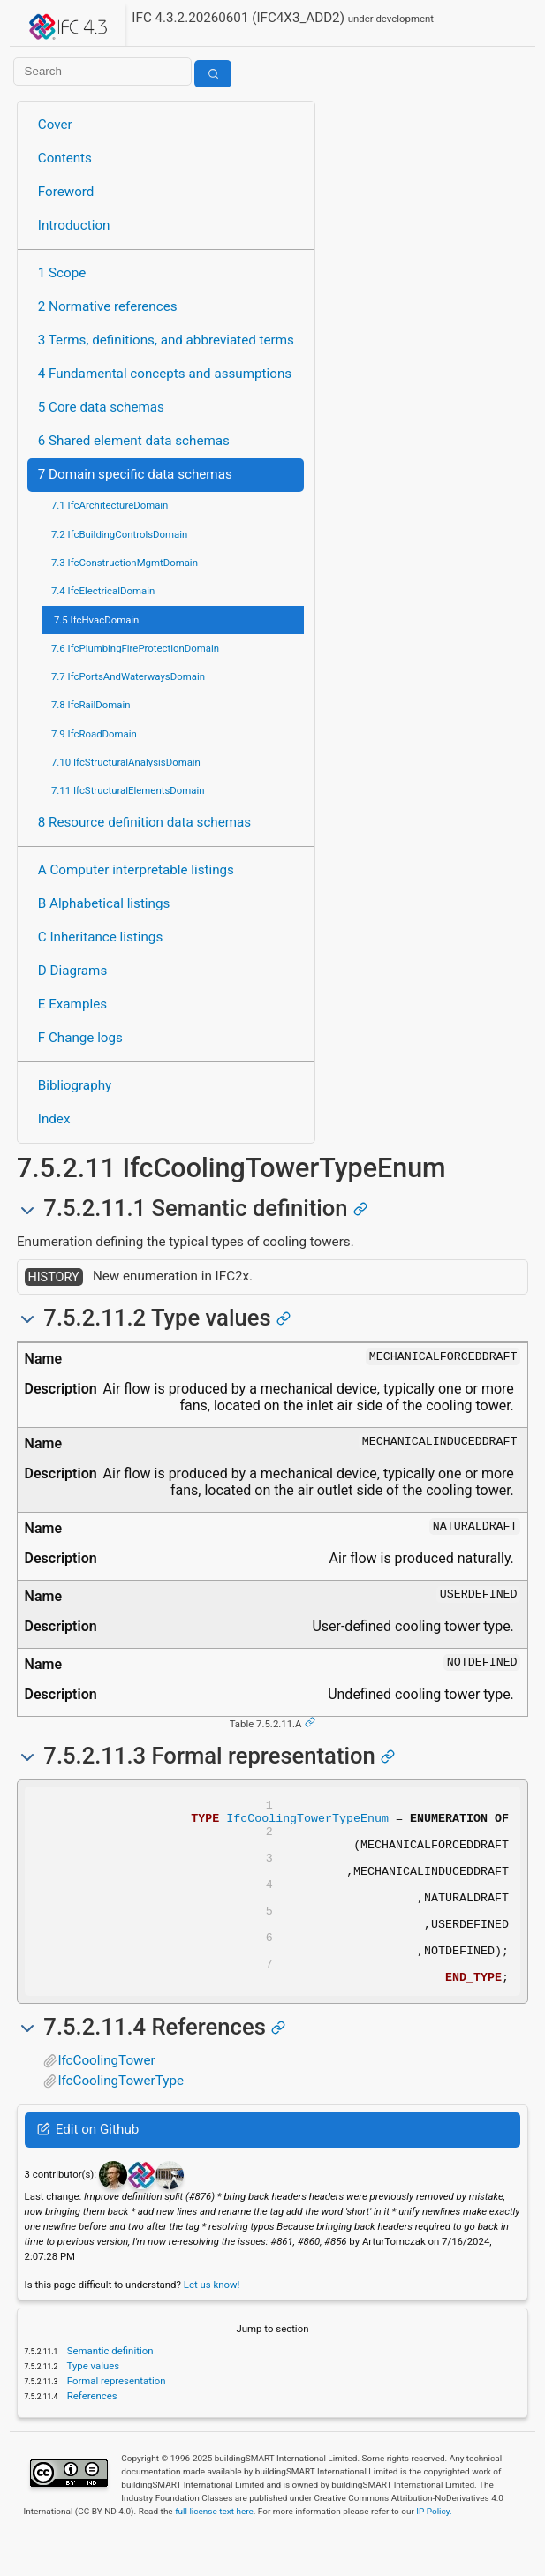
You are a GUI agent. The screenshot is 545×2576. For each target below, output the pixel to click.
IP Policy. (433, 2548)
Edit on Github (88, 2166)
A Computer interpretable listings (136, 870)
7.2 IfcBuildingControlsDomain (119, 534)
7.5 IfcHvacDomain (96, 620)
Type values (91, 2403)
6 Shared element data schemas (134, 441)
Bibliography (74, 1085)
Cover (55, 124)
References (90, 2433)
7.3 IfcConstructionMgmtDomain (124, 562)
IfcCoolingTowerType (120, 2118)
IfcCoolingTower (106, 2097)
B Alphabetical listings (104, 903)
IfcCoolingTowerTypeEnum (307, 1823)
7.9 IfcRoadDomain (94, 734)
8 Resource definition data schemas (144, 822)
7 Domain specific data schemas (135, 474)
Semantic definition (109, 2388)
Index (54, 1119)
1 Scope (62, 273)
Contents (65, 158)
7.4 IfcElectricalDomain (103, 591)
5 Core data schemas (101, 407)
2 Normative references (108, 306)
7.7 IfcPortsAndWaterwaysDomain (128, 676)
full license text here (214, 2548)
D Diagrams (72, 970)
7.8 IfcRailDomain (91, 705)
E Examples (72, 1004)
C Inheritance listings (100, 937)
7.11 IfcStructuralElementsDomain (128, 790)
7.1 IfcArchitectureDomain (109, 505)
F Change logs (80, 1038)
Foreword (66, 192)
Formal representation (115, 2418)
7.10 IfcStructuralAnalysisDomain (126, 762)
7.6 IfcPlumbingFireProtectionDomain (135, 648)
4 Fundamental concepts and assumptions (164, 373)
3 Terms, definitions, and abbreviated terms (166, 340)
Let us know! (212, 2321)
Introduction (74, 225)
